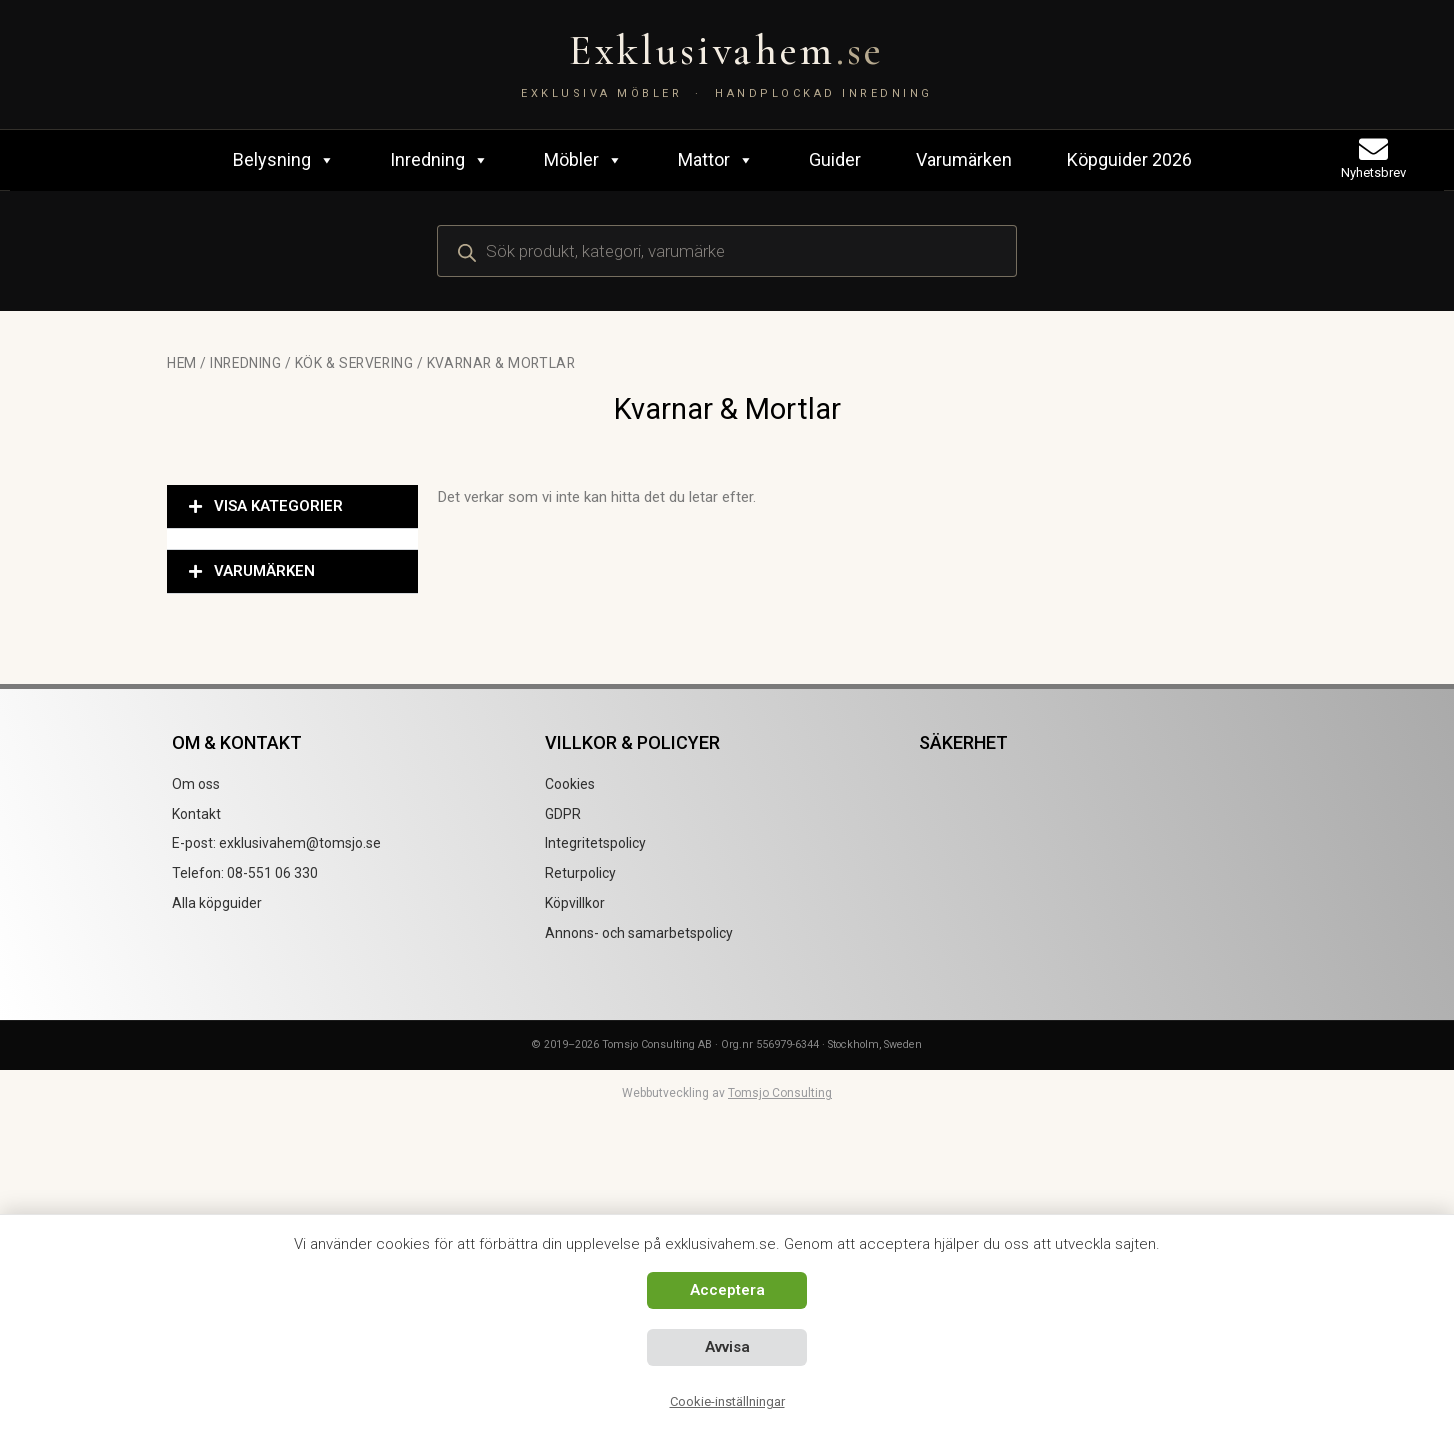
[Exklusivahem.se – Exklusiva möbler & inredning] (727, 64)
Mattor (716, 160)
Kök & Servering (354, 363)
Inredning (439, 160)
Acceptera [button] (727, 1290)
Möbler (583, 160)
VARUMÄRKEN (264, 571)
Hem (182, 363)
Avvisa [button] (727, 1347)
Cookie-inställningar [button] (727, 1401)
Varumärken (964, 159)
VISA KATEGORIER (278, 506)
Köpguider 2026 (1129, 159)
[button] (292, 507)
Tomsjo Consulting (780, 1093)
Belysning (284, 160)
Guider (835, 159)
